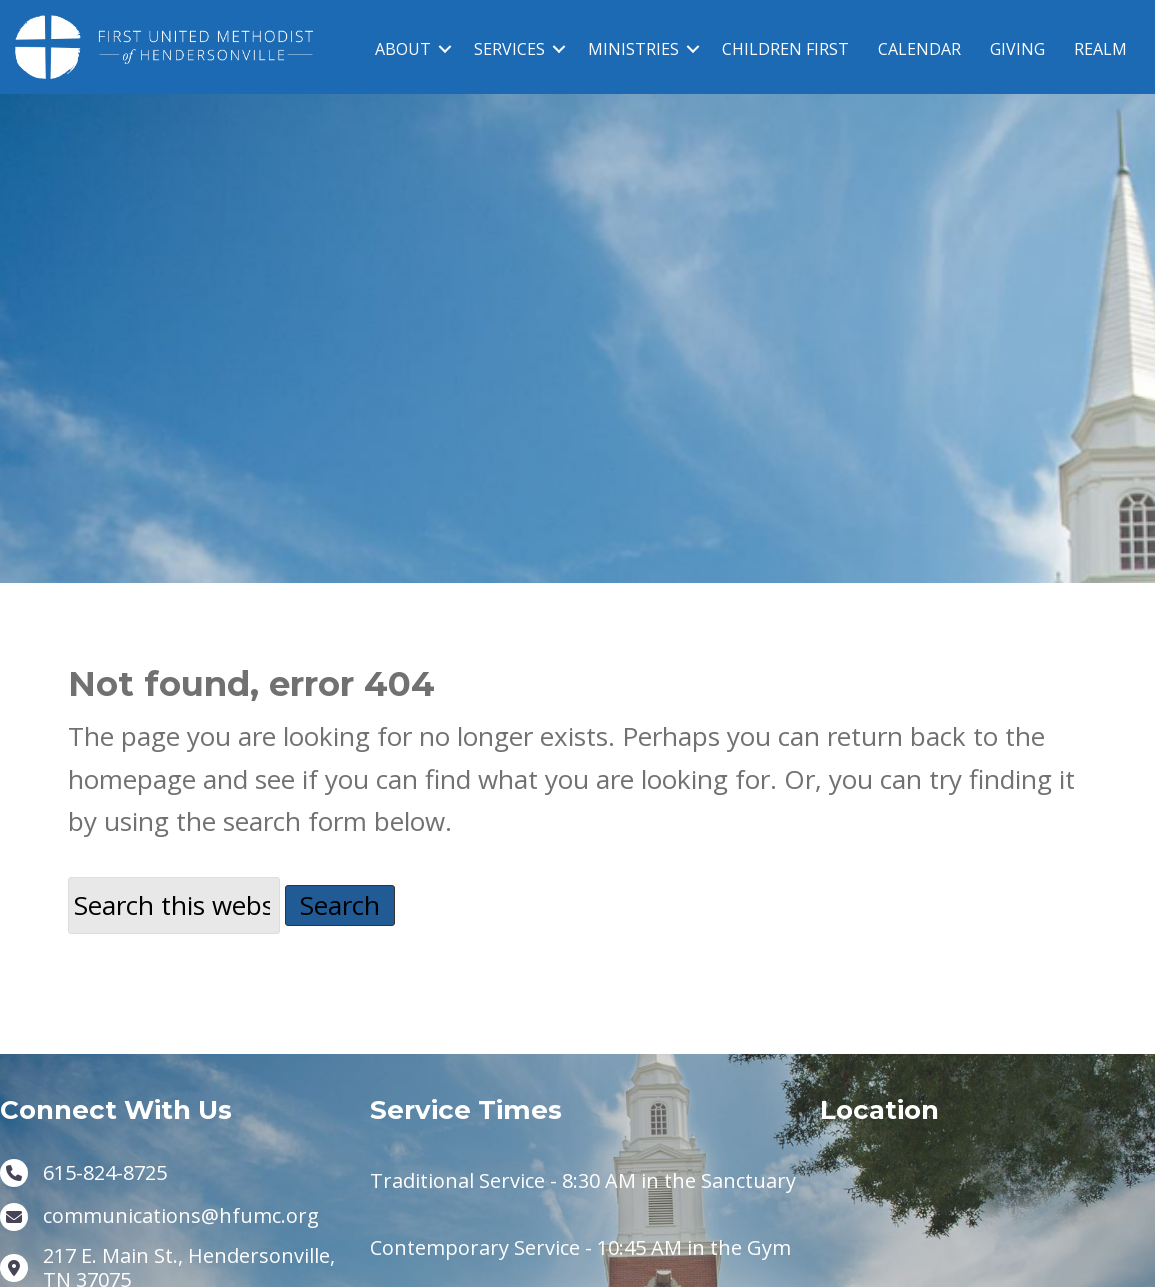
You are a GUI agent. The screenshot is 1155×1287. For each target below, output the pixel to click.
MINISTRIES (633, 49)
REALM (1100, 49)
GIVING (1017, 49)
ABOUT (403, 49)
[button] (445, 49)
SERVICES (509, 49)
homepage (132, 804)
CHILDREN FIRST (785, 49)
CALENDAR (919, 49)
